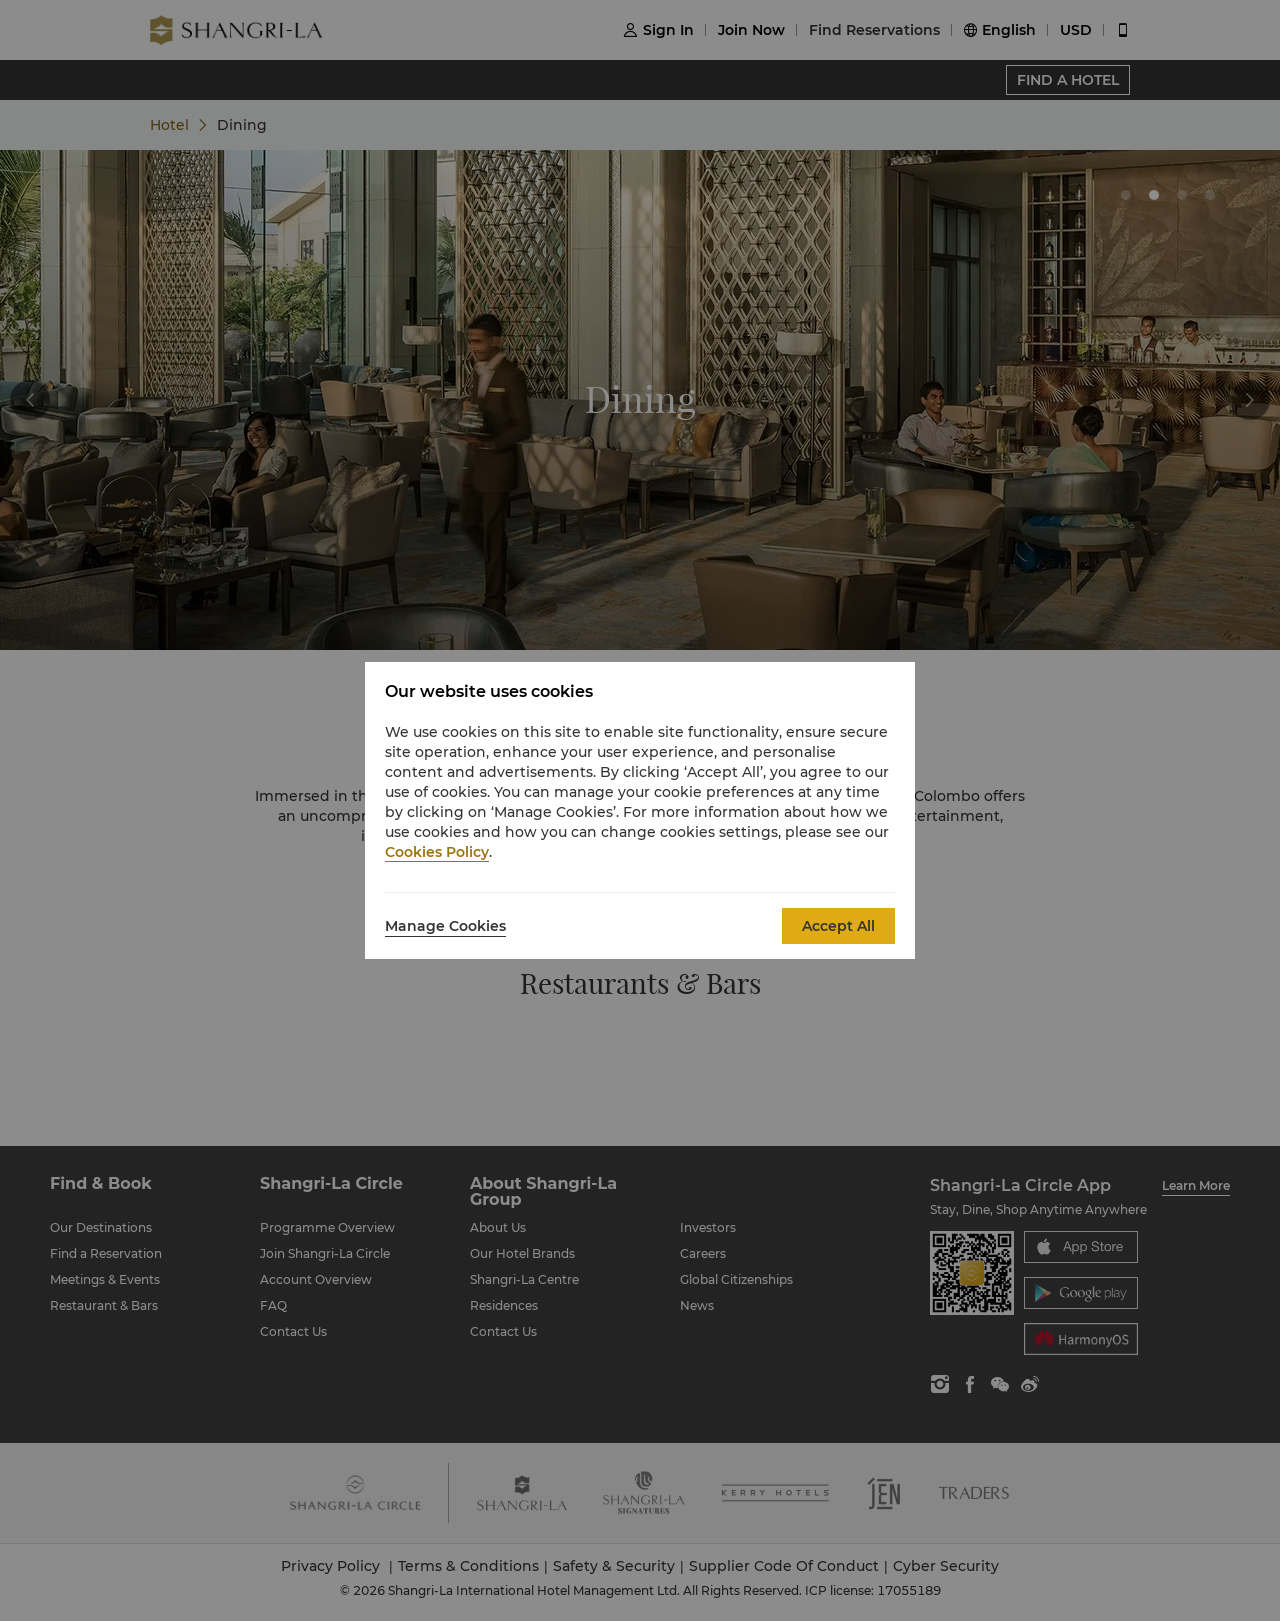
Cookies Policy (437, 852)
